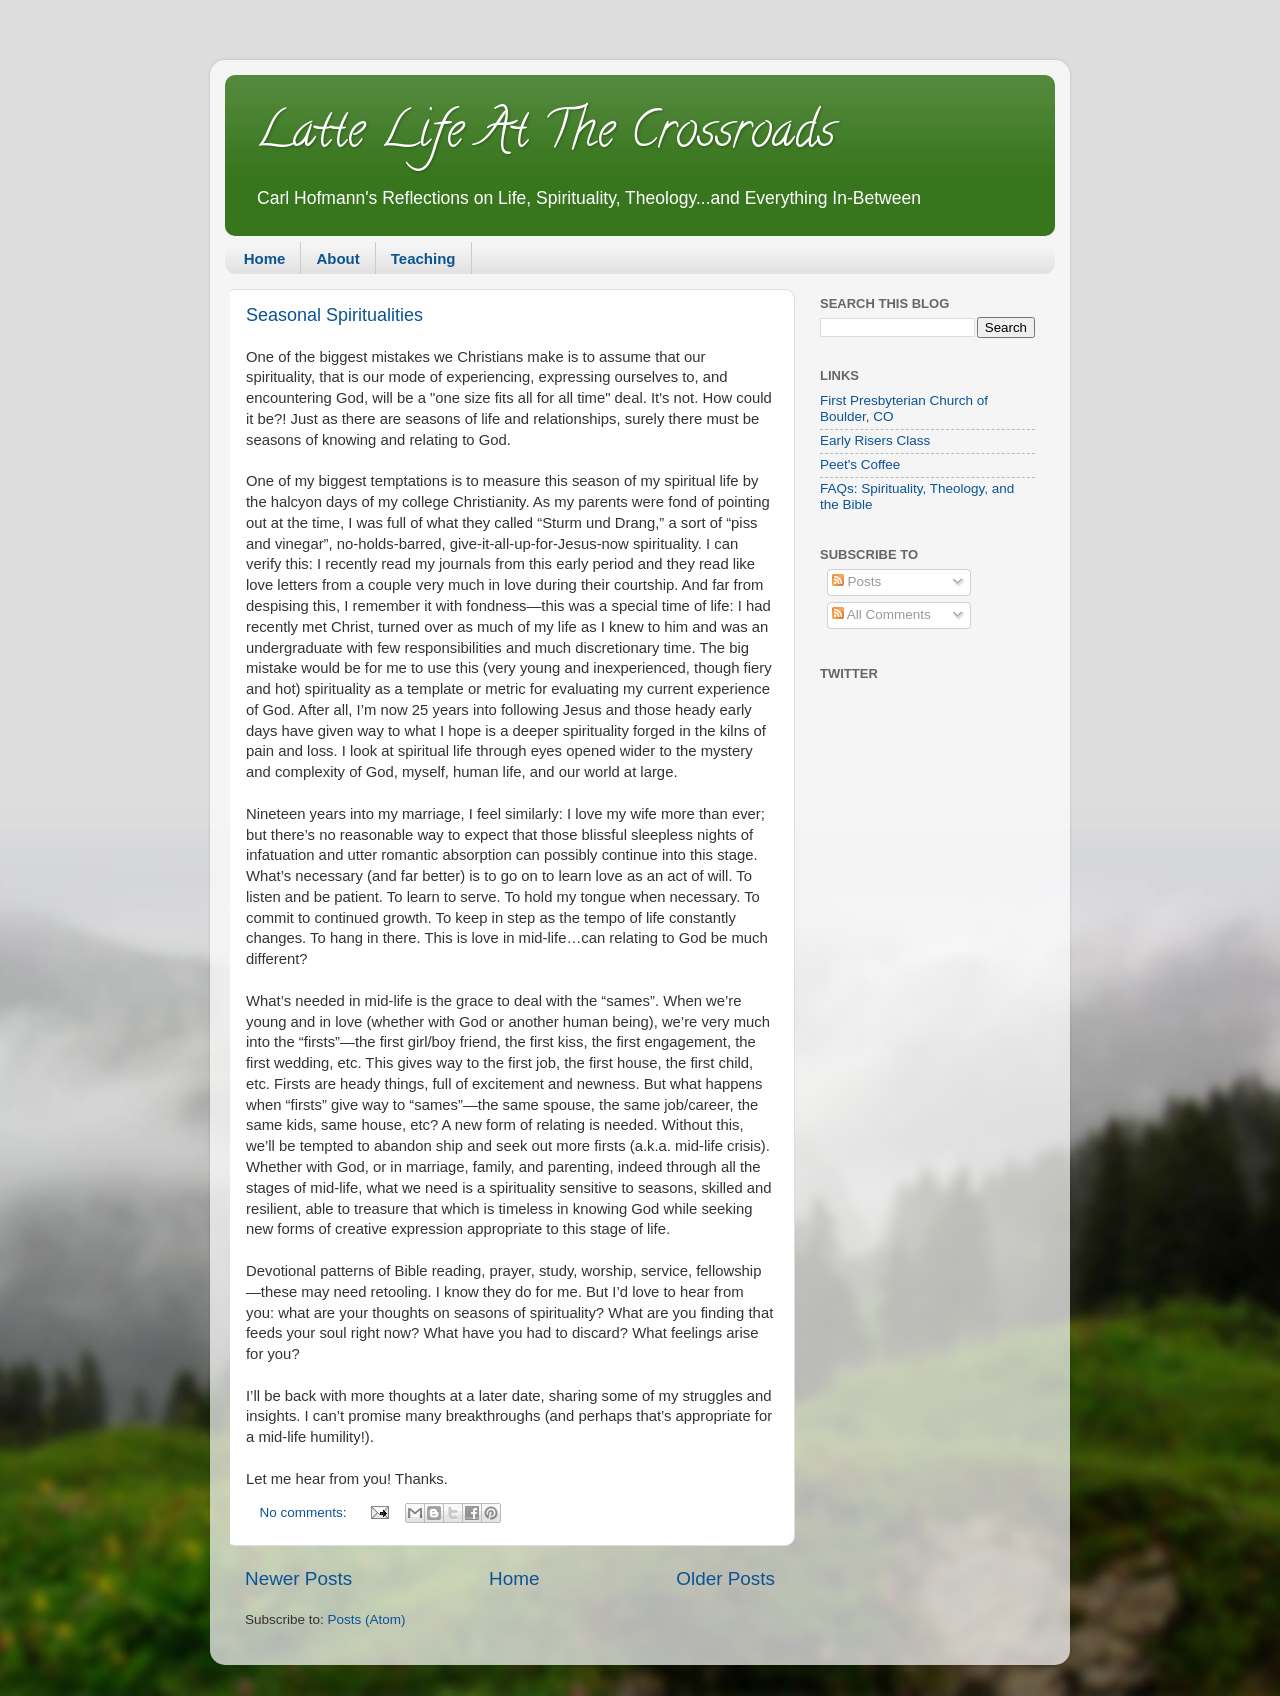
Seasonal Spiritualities (334, 315)
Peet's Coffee (860, 464)
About (337, 258)
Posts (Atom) (367, 1619)
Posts (857, 581)
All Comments (881, 614)
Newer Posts (298, 1578)
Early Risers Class (875, 440)
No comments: (305, 1512)
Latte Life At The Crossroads (545, 136)
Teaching (423, 258)
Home (265, 258)
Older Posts (725, 1578)
